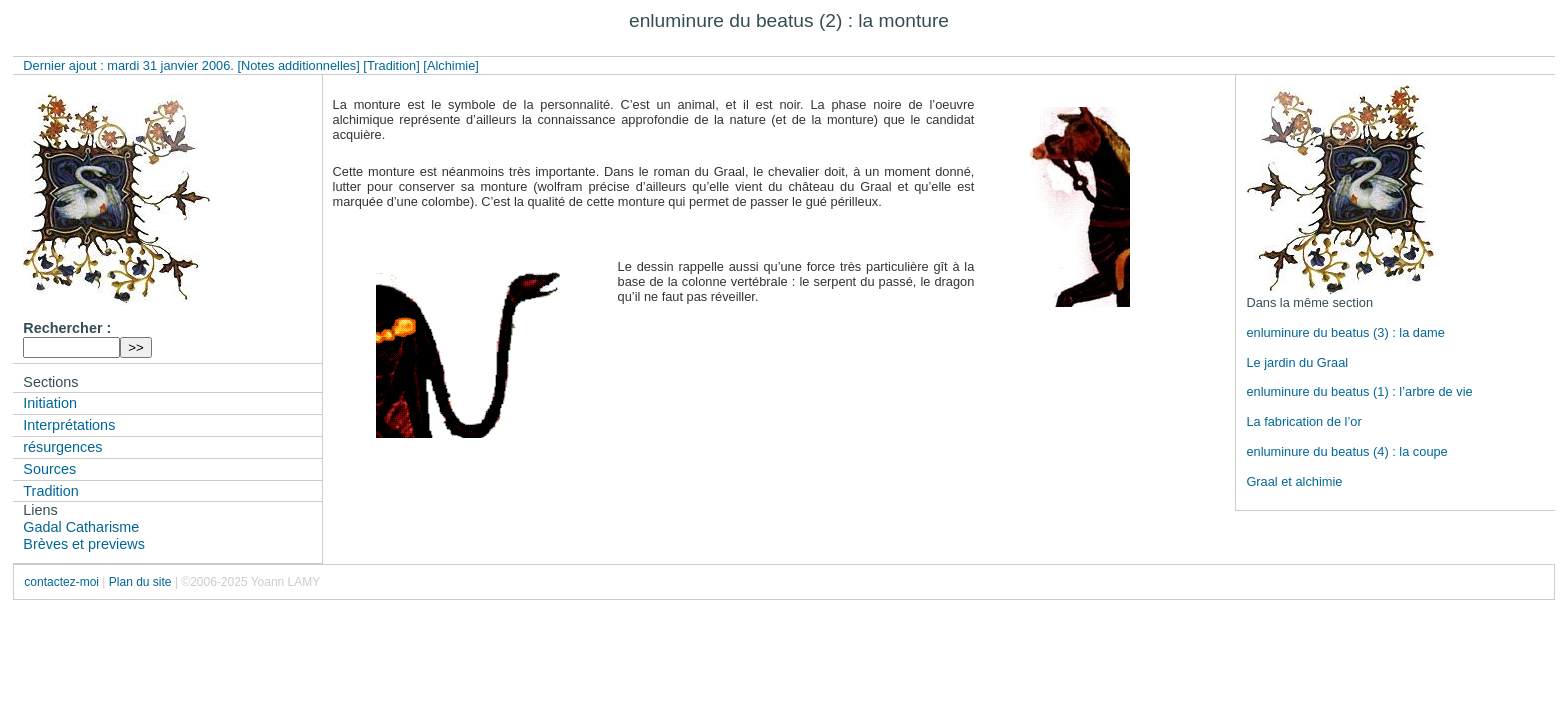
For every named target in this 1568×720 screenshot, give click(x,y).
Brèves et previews (84, 544)
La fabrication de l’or (1303, 421)
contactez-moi (61, 582)
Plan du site (140, 582)
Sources (49, 469)
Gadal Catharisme (81, 527)
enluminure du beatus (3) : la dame (1345, 332)
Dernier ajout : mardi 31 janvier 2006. (130, 65)
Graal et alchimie (1294, 481)
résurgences (62, 447)
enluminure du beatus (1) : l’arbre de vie (1359, 391)
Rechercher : (67, 328)
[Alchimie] (450, 65)
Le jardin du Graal (1297, 362)
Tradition (50, 491)
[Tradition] (391, 65)
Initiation (50, 403)
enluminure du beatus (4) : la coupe (1346, 451)
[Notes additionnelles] (298, 65)
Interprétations (69, 425)
